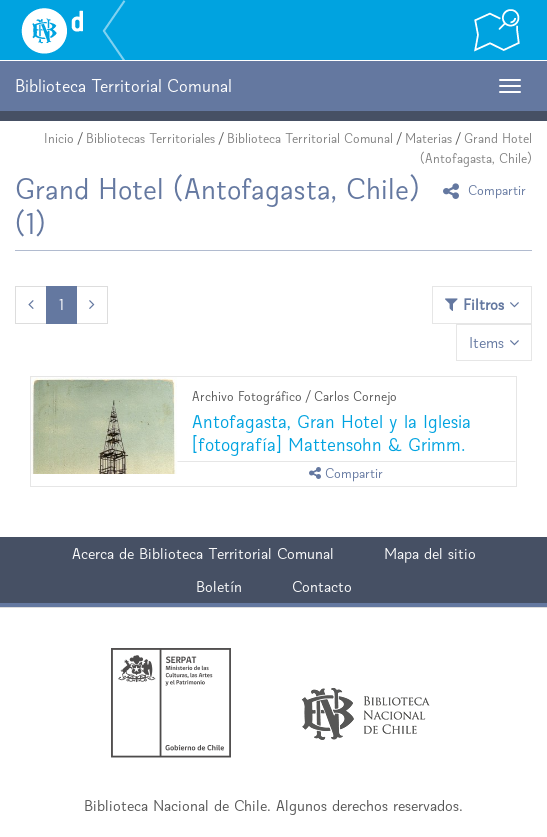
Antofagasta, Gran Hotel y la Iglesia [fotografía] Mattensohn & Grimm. (331, 432)
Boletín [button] (219, 586)
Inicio (59, 138)
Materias (428, 138)
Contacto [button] (322, 586)
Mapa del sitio (430, 553)
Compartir (487, 190)
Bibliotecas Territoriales (150, 138)
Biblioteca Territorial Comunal (310, 138)
